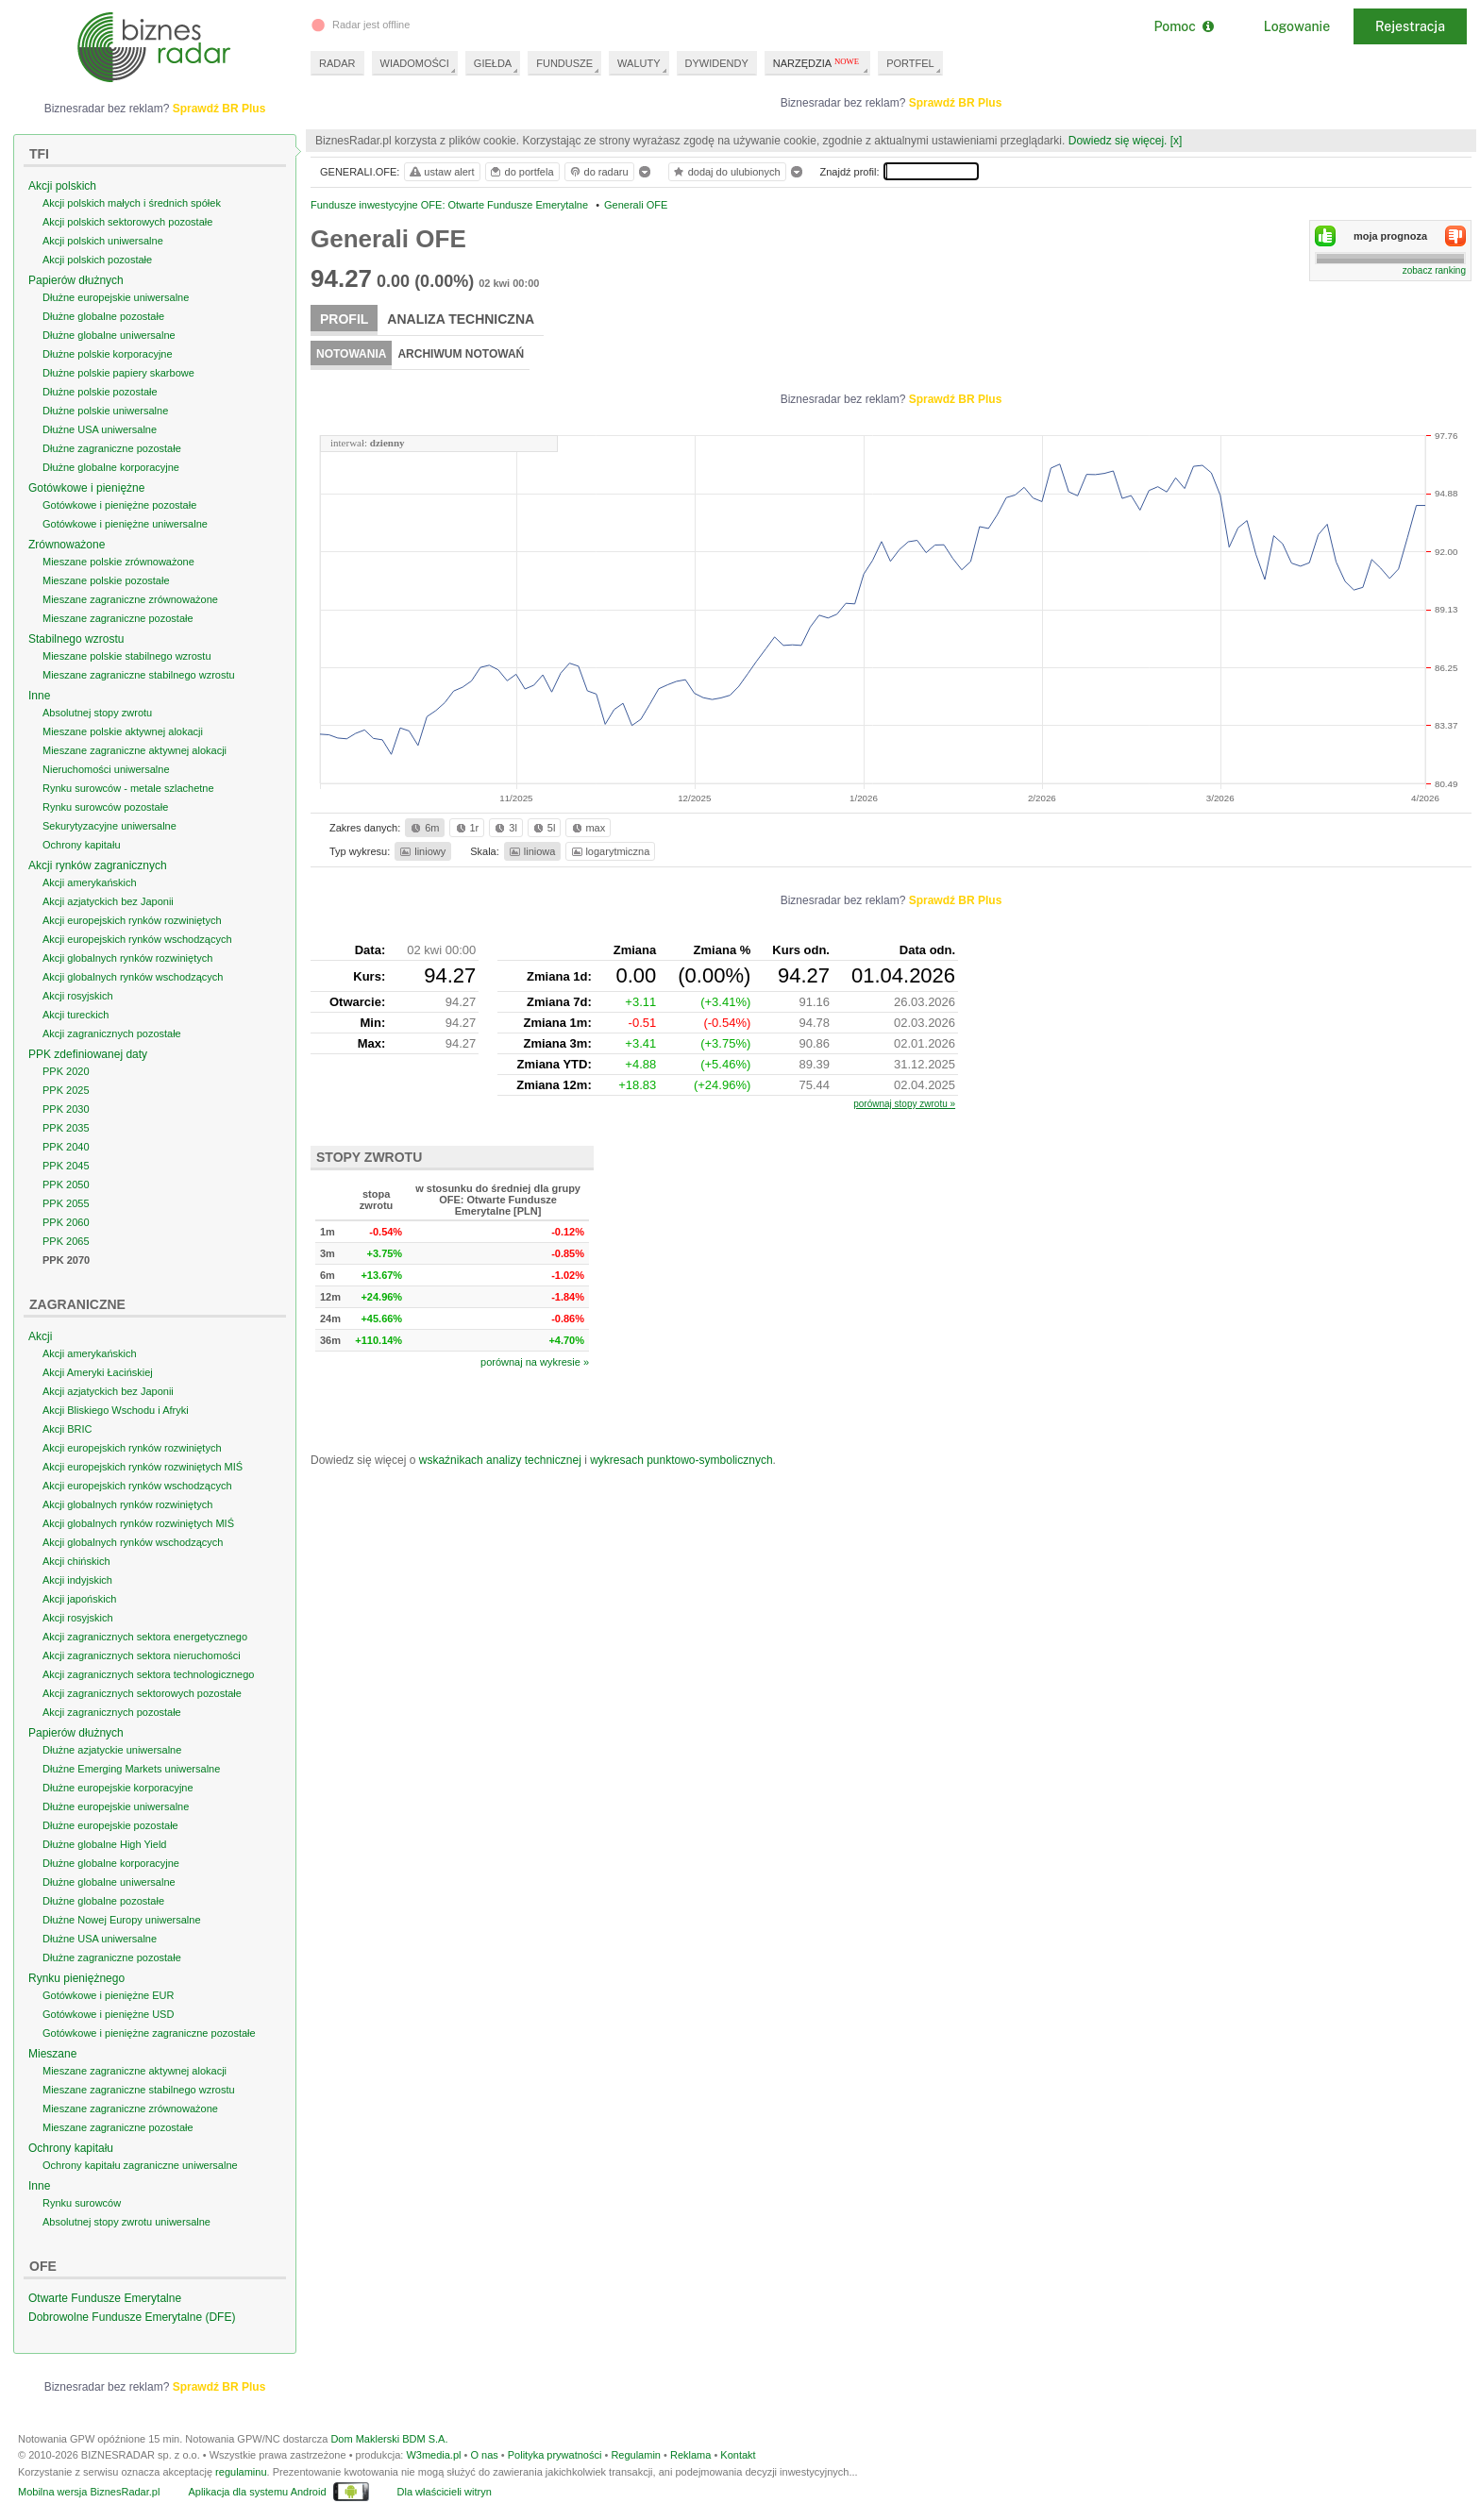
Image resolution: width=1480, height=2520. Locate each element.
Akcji (40, 1336)
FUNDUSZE (564, 63)
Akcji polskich (62, 186)
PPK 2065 (66, 1241)
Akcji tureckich (75, 1014)
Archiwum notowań (460, 354)
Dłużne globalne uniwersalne (109, 335)
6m (423, 827)
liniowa (531, 851)
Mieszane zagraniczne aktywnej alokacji (134, 750)
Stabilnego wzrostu (76, 639)
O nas (483, 2455)
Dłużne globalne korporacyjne (110, 467)
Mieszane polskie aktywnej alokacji (122, 731)
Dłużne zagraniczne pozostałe (111, 448)
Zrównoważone (66, 544)
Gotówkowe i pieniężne (86, 488)
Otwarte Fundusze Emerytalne (104, 2298)
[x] (1176, 140)
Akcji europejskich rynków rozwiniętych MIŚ (142, 1466)
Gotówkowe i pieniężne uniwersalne (125, 523)
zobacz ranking (1434, 270)
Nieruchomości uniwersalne (106, 769)
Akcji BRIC (67, 1429)
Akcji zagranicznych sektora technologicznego (148, 1674)
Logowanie (1297, 26)
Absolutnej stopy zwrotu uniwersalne (126, 2221)
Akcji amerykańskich (89, 882)
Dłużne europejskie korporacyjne (117, 1787)
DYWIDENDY (716, 63)
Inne (39, 695)
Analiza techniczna (460, 319)
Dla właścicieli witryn (444, 2491)
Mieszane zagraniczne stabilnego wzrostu (138, 674)
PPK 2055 (66, 1203)
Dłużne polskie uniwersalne (105, 410)
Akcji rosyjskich (77, 995)
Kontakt (737, 2455)
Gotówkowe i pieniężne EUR (108, 1995)
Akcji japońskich (79, 1598)
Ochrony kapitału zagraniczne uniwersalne (140, 2165)
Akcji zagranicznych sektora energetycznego (144, 1636)
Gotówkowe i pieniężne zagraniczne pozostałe (149, 2033)
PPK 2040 (66, 1146)
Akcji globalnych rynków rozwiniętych (127, 958)
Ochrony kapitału (81, 844)
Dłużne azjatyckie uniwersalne (111, 1750)
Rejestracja (1410, 26)
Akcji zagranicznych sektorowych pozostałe (142, 1693)
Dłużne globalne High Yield (104, 1844)
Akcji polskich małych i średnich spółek (131, 203)
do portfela (521, 171)
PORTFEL (910, 63)
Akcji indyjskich (77, 1580)
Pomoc (1183, 26)
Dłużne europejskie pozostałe (110, 1825)
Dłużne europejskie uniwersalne (115, 297)
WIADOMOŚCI (414, 63)
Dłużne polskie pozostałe (100, 391)
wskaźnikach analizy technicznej (500, 1460)
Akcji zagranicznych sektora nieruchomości (141, 1655)
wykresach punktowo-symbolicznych (681, 1460)
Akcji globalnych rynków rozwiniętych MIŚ (138, 1523)
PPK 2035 (66, 1128)
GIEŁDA (493, 63)
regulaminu (240, 2472)
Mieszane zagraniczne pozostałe (117, 618)
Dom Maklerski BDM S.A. (388, 2438)
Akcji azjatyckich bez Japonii (108, 901)
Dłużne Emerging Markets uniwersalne (131, 1768)
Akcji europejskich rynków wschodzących (137, 939)
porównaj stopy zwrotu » (904, 1104)
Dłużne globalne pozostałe (103, 316)
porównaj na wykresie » (534, 1362)
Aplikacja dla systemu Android (257, 2491)
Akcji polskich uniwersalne (102, 240)
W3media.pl (433, 2455)
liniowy (421, 851)
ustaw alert (441, 171)
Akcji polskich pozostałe (97, 259)
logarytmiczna (609, 851)
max (587, 827)
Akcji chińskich (76, 1561)
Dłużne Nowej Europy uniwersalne (121, 1919)
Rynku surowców (81, 2203)
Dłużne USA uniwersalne (99, 429)
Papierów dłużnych (76, 280)
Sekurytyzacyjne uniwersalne (109, 826)
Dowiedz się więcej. (1118, 140)
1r (466, 827)
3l (504, 827)
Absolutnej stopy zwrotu (97, 712)
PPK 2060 (66, 1222)
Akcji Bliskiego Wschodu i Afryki (115, 1410)
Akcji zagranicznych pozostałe (111, 1033)
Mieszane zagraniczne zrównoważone (130, 599)
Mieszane (52, 2053)
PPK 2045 (66, 1165)
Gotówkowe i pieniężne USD (108, 2014)
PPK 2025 (66, 1090)
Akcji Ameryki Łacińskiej (97, 1372)
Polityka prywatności (555, 2455)
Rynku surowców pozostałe (105, 807)
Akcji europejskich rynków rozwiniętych (132, 920)
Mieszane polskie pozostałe (106, 580)
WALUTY (638, 63)
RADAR (337, 63)
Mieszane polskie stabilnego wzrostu (126, 656)
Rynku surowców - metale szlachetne (128, 788)
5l (542, 827)
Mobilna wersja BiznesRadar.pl (89, 2491)
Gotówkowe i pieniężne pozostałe (119, 505)
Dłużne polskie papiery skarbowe (118, 372)
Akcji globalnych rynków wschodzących (132, 977)
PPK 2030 (66, 1109)
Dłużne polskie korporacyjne (107, 354)
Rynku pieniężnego (76, 1978)
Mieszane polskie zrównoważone (118, 561)
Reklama (690, 2455)
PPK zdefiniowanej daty (87, 1054)
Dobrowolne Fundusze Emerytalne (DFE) (131, 2317)
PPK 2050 (66, 1184)
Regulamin (636, 2455)
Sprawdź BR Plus (955, 102)
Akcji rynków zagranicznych (97, 865)
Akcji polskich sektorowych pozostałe (127, 221)
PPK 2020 (66, 1071)
